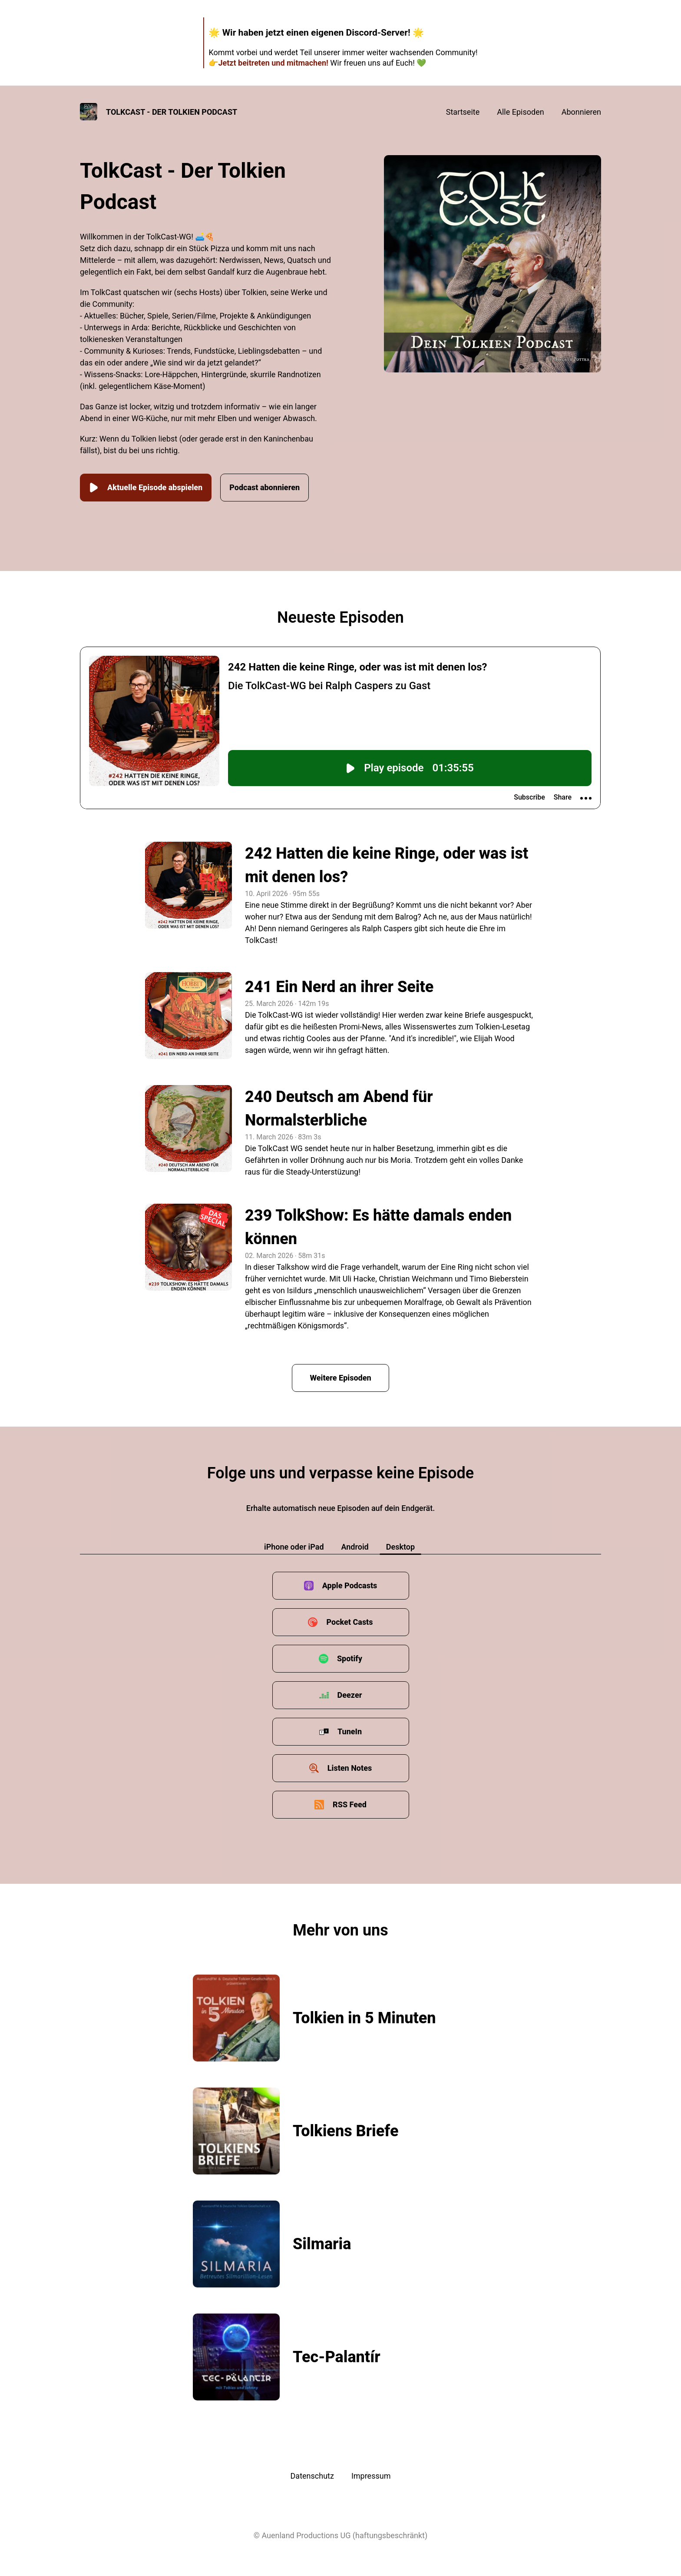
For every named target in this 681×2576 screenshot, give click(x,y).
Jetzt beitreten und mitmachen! (273, 62)
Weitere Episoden (340, 1377)
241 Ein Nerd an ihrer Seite (339, 987)
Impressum (371, 2475)
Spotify (349, 1658)
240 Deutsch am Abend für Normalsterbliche (339, 1108)
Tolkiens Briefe (345, 2131)
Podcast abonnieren (264, 487)
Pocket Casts (349, 1622)
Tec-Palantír (336, 2357)
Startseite (462, 111)
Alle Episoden (520, 111)
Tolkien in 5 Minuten (364, 2018)
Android (355, 1546)
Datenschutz (312, 2475)
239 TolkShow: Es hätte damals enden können (378, 1227)
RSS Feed (350, 1804)
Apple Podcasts (349, 1585)
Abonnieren (581, 111)
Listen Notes (349, 1768)
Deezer (349, 1695)
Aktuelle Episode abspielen (145, 487)
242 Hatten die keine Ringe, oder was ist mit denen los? (386, 865)
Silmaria (322, 2244)
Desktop (400, 1546)
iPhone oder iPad (294, 1546)
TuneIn (349, 1731)
